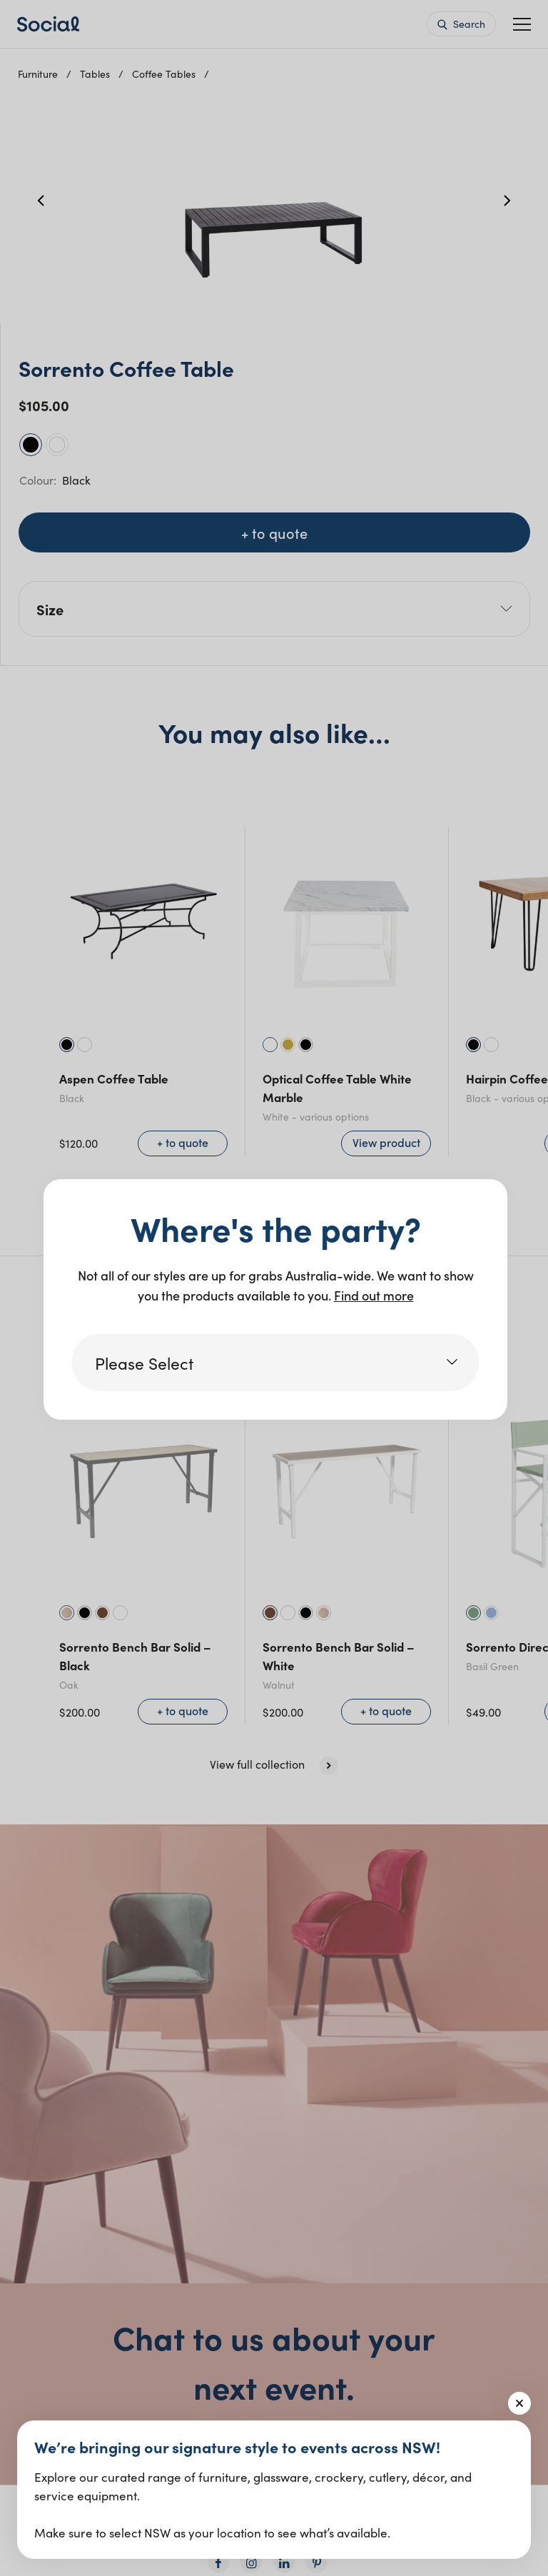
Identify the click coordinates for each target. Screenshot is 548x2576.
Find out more (374, 1295)
